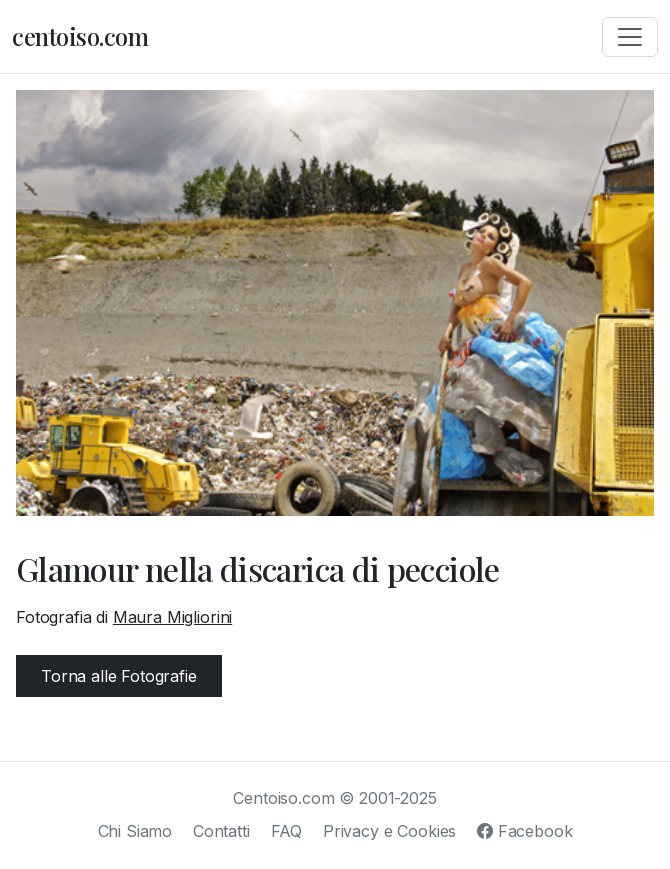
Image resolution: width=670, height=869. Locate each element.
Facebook (524, 831)
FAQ (287, 831)
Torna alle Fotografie (119, 676)
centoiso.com (80, 36)
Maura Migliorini (172, 617)
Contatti (221, 831)
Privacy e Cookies (389, 831)
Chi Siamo (135, 831)
